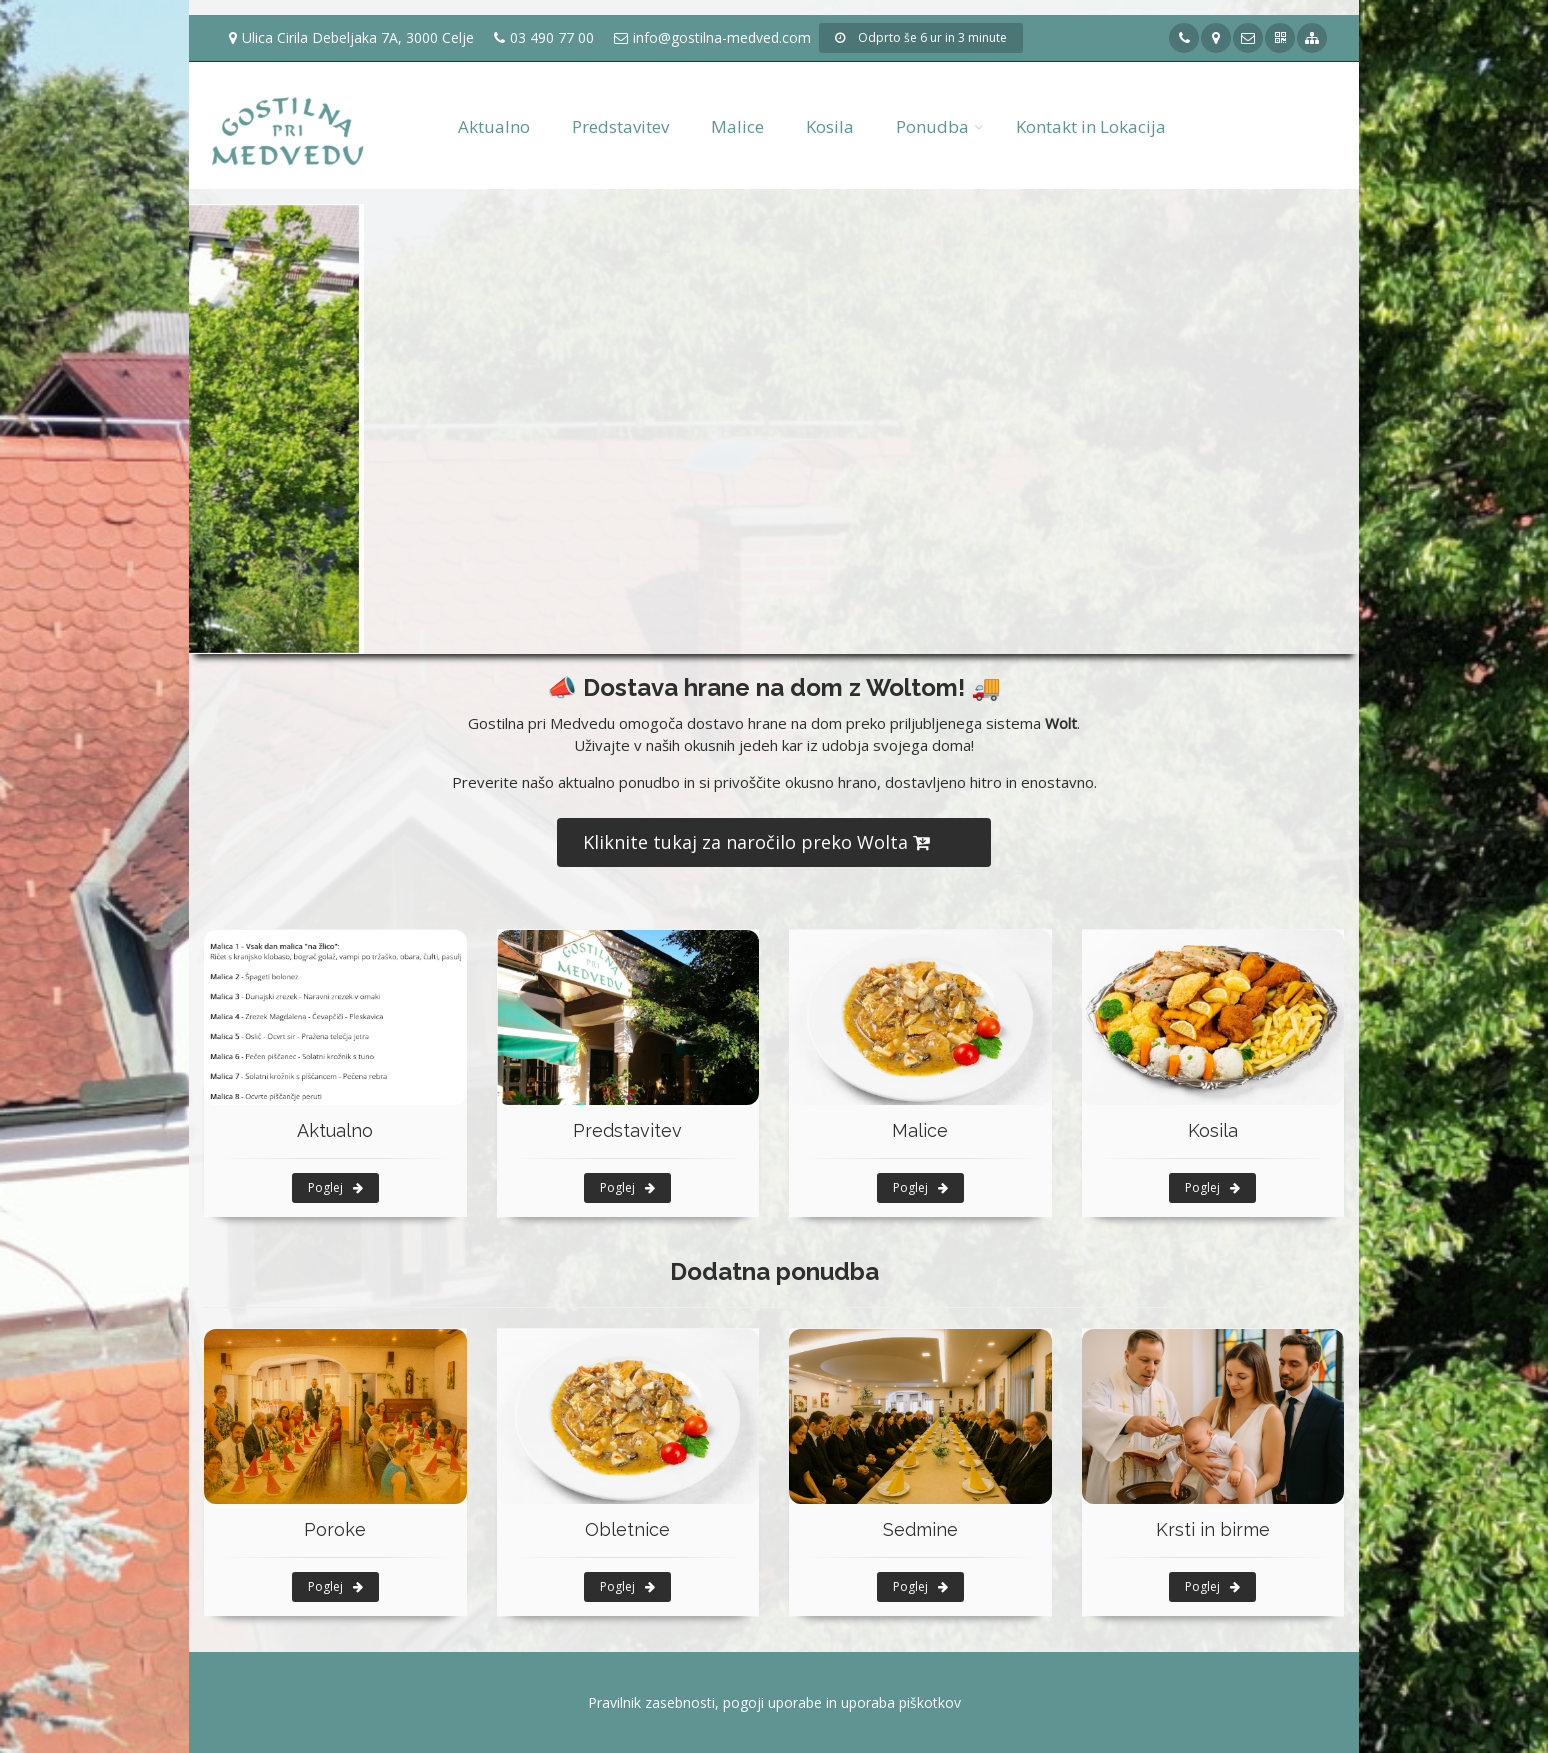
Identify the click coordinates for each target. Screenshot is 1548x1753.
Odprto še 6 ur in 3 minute (921, 37)
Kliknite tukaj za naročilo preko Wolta (756, 842)
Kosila (830, 126)
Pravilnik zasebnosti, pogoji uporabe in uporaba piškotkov (774, 1702)
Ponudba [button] (932, 126)
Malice (737, 126)
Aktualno (494, 126)
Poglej (335, 1187)
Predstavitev (620, 126)
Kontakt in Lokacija (1091, 126)
